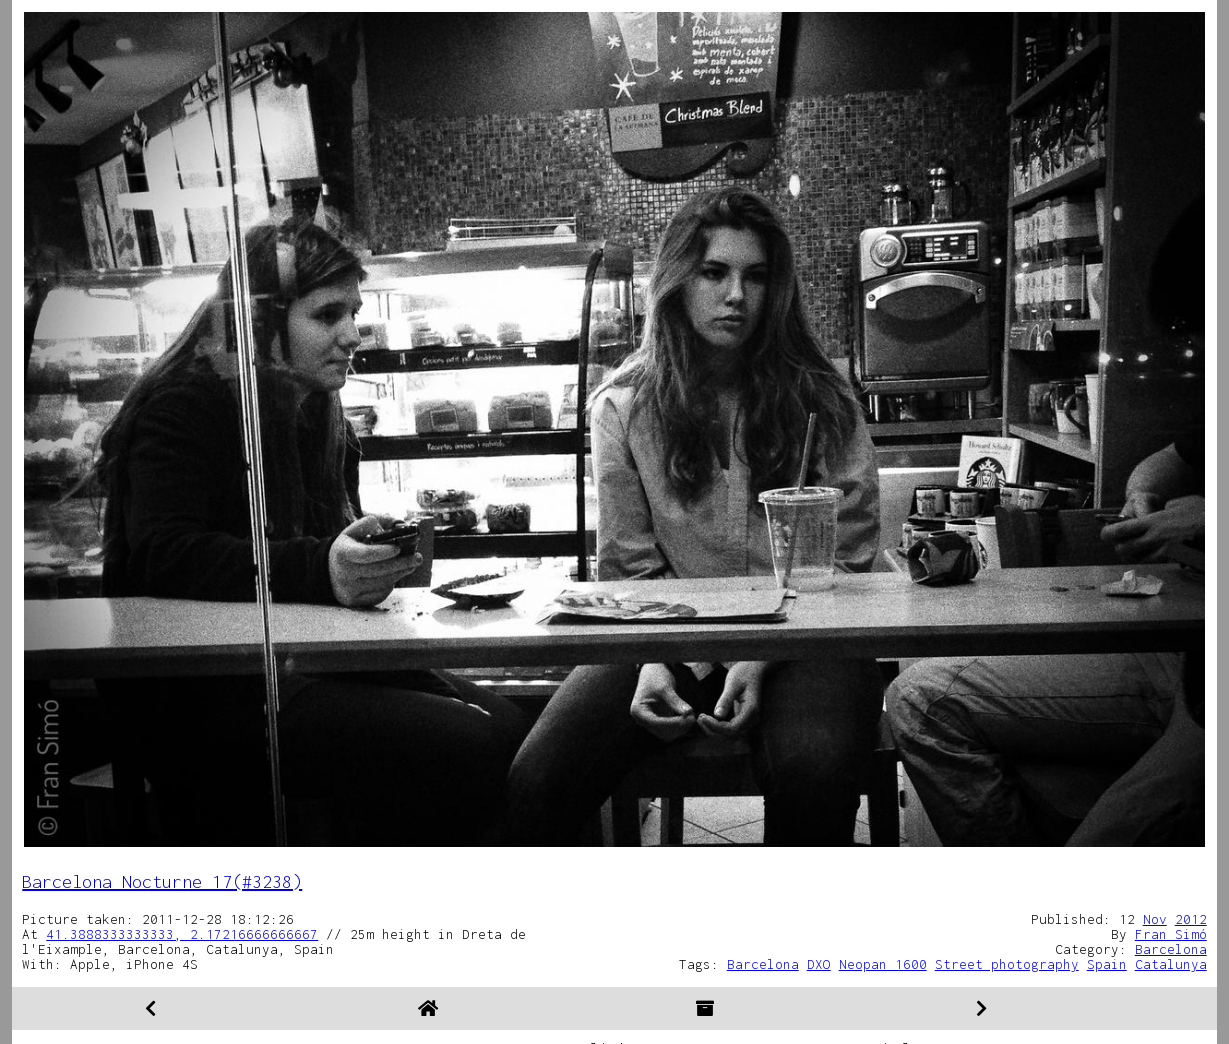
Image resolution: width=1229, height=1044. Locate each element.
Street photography (1007, 964)
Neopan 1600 (883, 964)
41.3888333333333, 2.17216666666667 (182, 934)
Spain (1107, 964)
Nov (1155, 919)
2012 (1191, 919)
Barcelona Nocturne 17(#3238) (162, 881)
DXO (819, 964)
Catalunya (1171, 964)
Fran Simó (1171, 934)
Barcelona (1171, 949)
